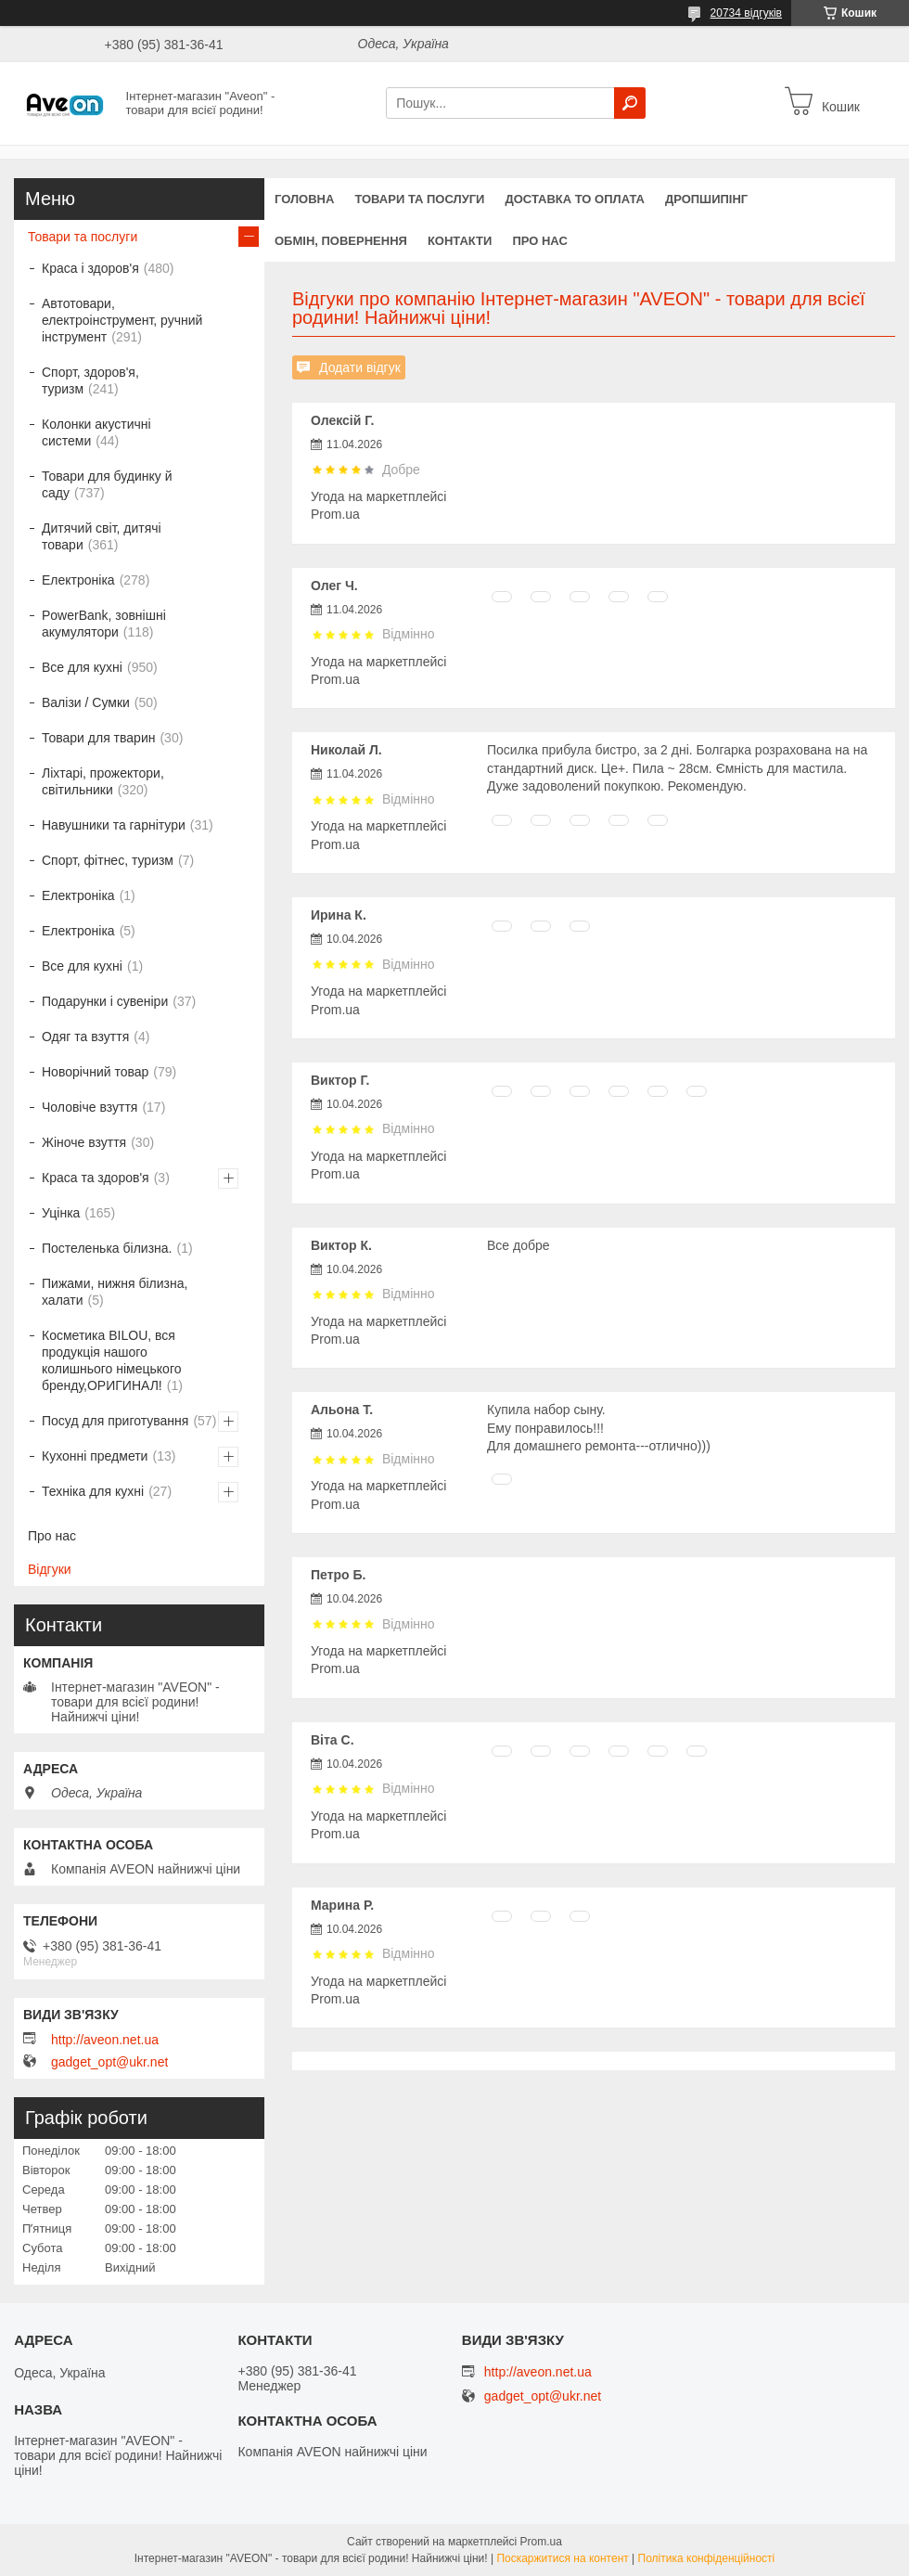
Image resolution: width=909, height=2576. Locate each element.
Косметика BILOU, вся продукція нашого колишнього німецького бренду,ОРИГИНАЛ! (112, 1360)
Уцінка (61, 1212)
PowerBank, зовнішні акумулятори (104, 623)
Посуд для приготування (115, 1420)
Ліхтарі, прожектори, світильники (103, 781)
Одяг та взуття (85, 1036)
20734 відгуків (746, 12)
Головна (304, 199)
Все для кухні (82, 667)
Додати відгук (360, 367)
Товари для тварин (98, 737)
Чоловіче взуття (89, 1107)
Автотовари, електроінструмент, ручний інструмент (122, 320)
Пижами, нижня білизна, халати (114, 1291)
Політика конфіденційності (706, 2558)
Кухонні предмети (94, 1456)
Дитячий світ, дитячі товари (101, 536)
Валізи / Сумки (86, 702)
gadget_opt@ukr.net (109, 2061)
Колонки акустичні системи (96, 432)
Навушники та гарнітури (114, 825)
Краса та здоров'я (95, 1177)
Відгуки (49, 1569)
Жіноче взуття (84, 1142)
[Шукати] (630, 103)
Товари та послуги (419, 199)
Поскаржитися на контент (562, 2558)
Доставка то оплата (574, 199)
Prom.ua (541, 2541)
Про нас (539, 241)
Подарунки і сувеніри (105, 1001)
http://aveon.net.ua (105, 2039)
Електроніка (78, 580)
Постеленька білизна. (107, 1248)
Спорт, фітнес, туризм (107, 860)
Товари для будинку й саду (107, 484)
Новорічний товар (95, 1071)
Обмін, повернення (341, 241)
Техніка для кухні (93, 1491)
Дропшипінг (706, 199)
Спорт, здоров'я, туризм (90, 380)
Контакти (460, 241)
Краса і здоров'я (90, 268)
